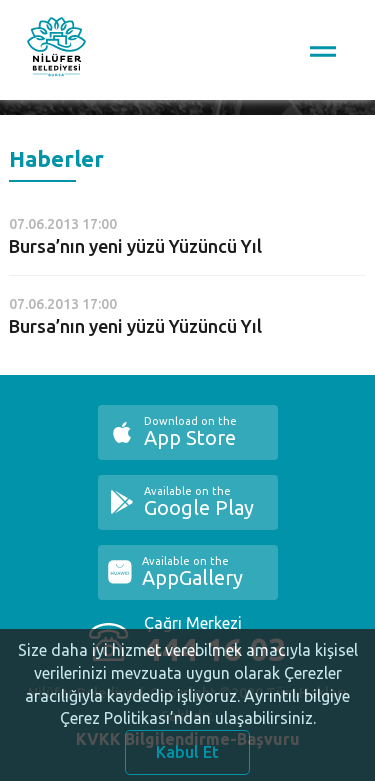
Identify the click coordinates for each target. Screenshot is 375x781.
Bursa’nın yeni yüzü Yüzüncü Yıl (135, 246)
